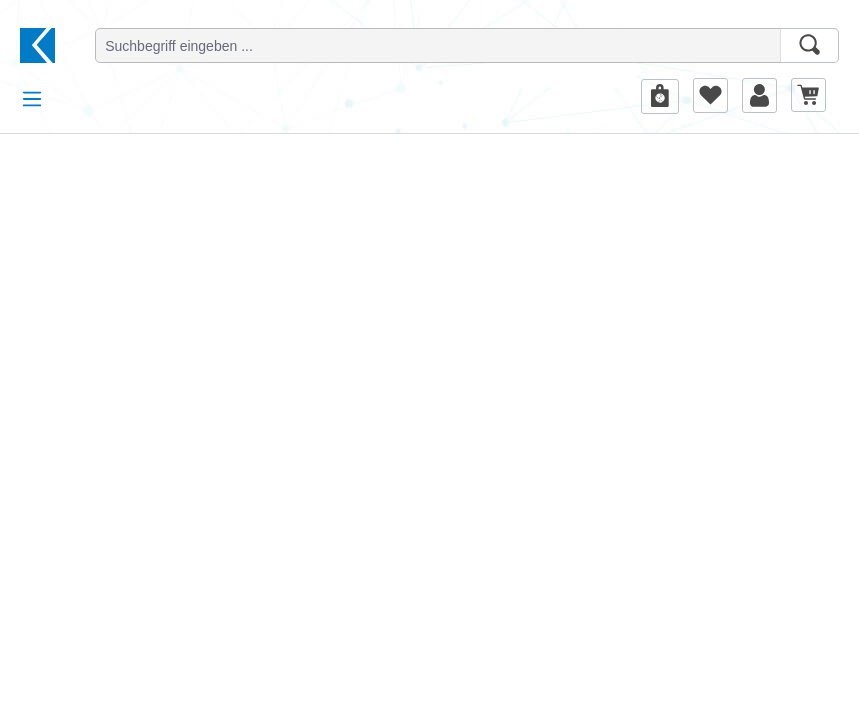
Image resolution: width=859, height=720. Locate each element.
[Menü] (32, 99)
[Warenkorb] (808, 94)
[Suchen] (809, 45)
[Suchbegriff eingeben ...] (438, 45)
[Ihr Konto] (759, 95)
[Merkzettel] (710, 95)
